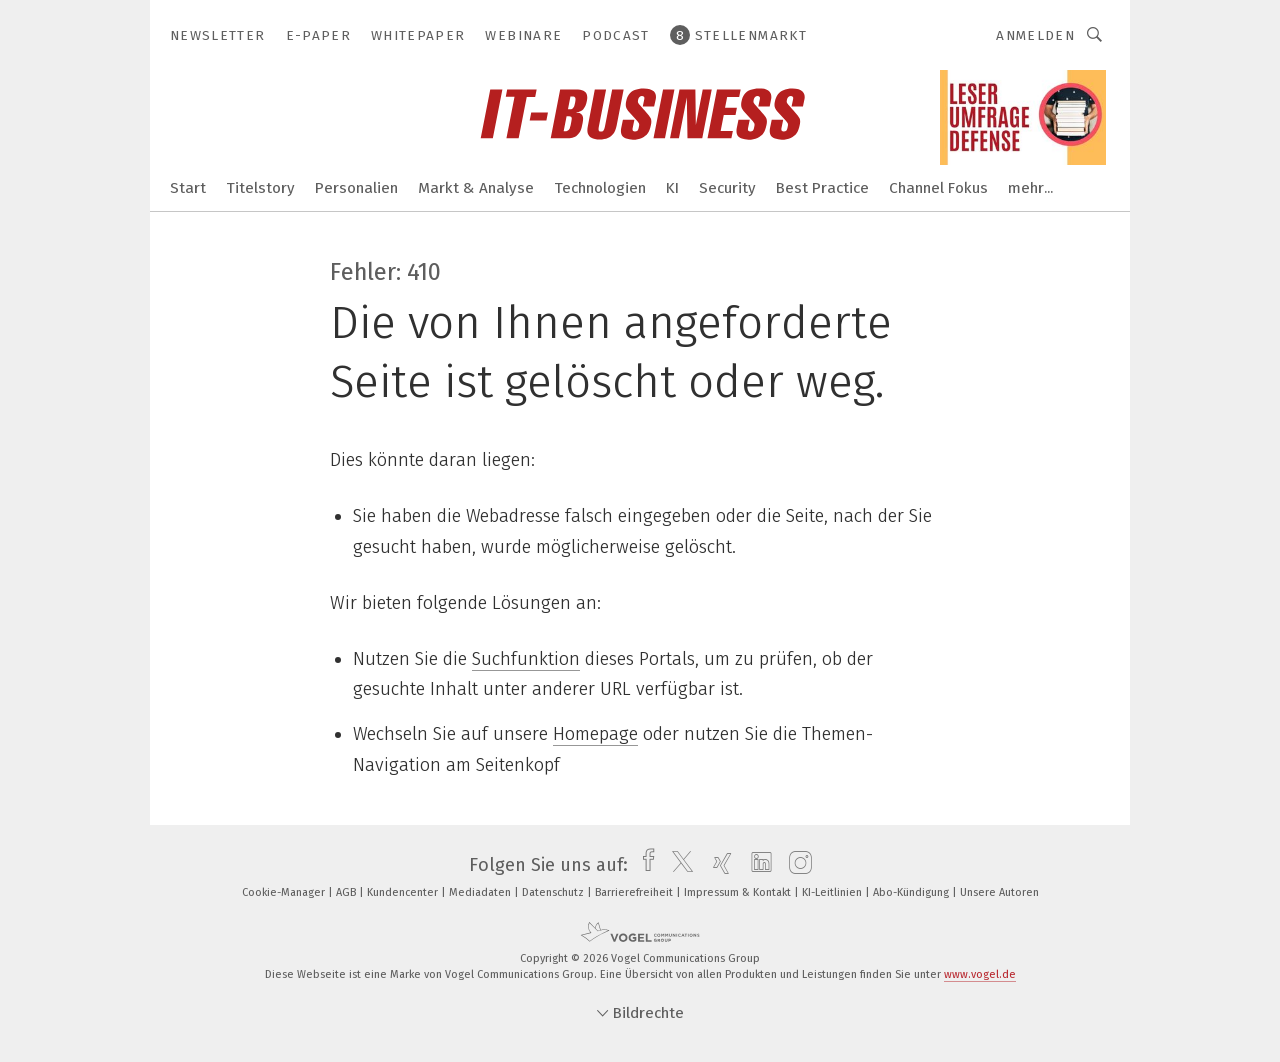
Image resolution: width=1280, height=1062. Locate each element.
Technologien (600, 188)
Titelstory (260, 188)
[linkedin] (756, 865)
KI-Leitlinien (833, 892)
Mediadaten (481, 892)
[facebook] (643, 865)
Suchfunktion (526, 659)
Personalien (356, 188)
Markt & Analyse (476, 188)
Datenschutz (554, 892)
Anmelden (1035, 35)
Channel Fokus (938, 188)
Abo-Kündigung (912, 892)
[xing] (717, 865)
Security (727, 188)
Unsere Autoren (999, 892)
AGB (347, 892)
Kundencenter (404, 892)
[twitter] (677, 865)
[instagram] (795, 865)
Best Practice (822, 188)
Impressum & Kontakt (739, 892)
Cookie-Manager (285, 892)
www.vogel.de (980, 974)
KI (672, 188)
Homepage (595, 734)
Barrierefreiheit (635, 892)
